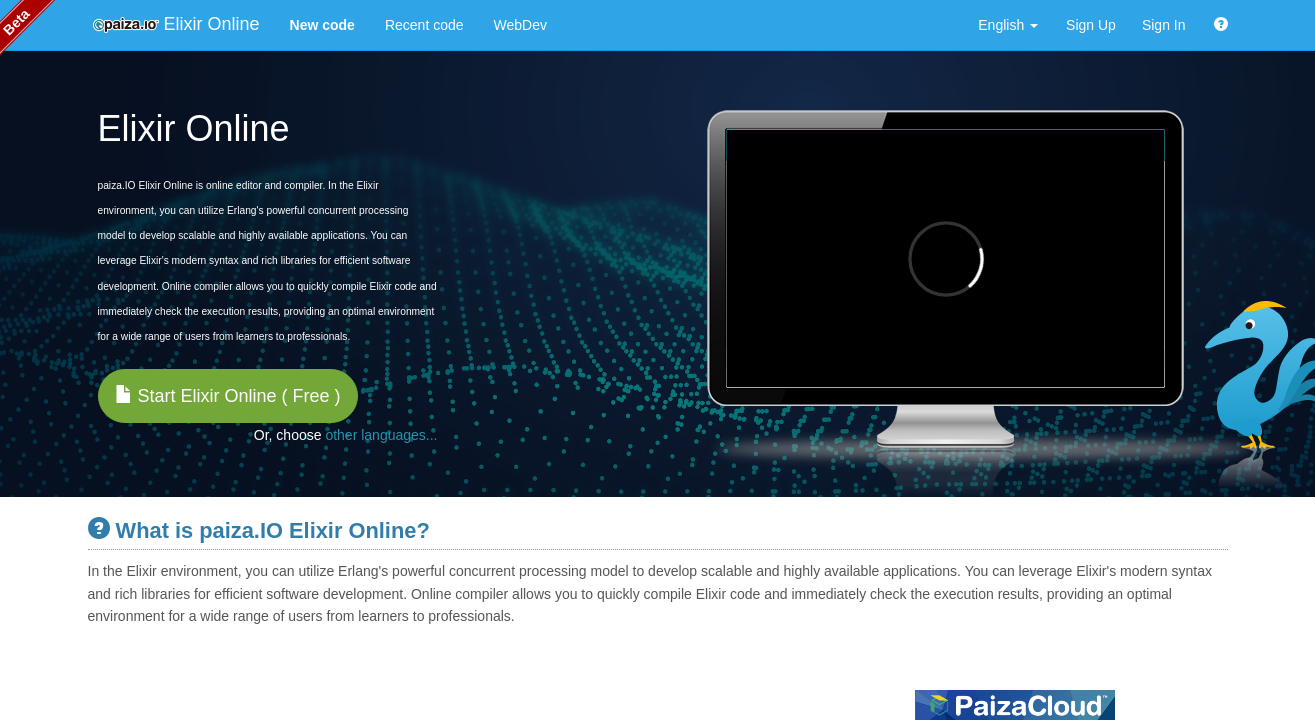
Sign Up (1091, 25)
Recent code (424, 25)
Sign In (1164, 25)
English (1008, 25)
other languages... (381, 435)
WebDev (520, 25)
